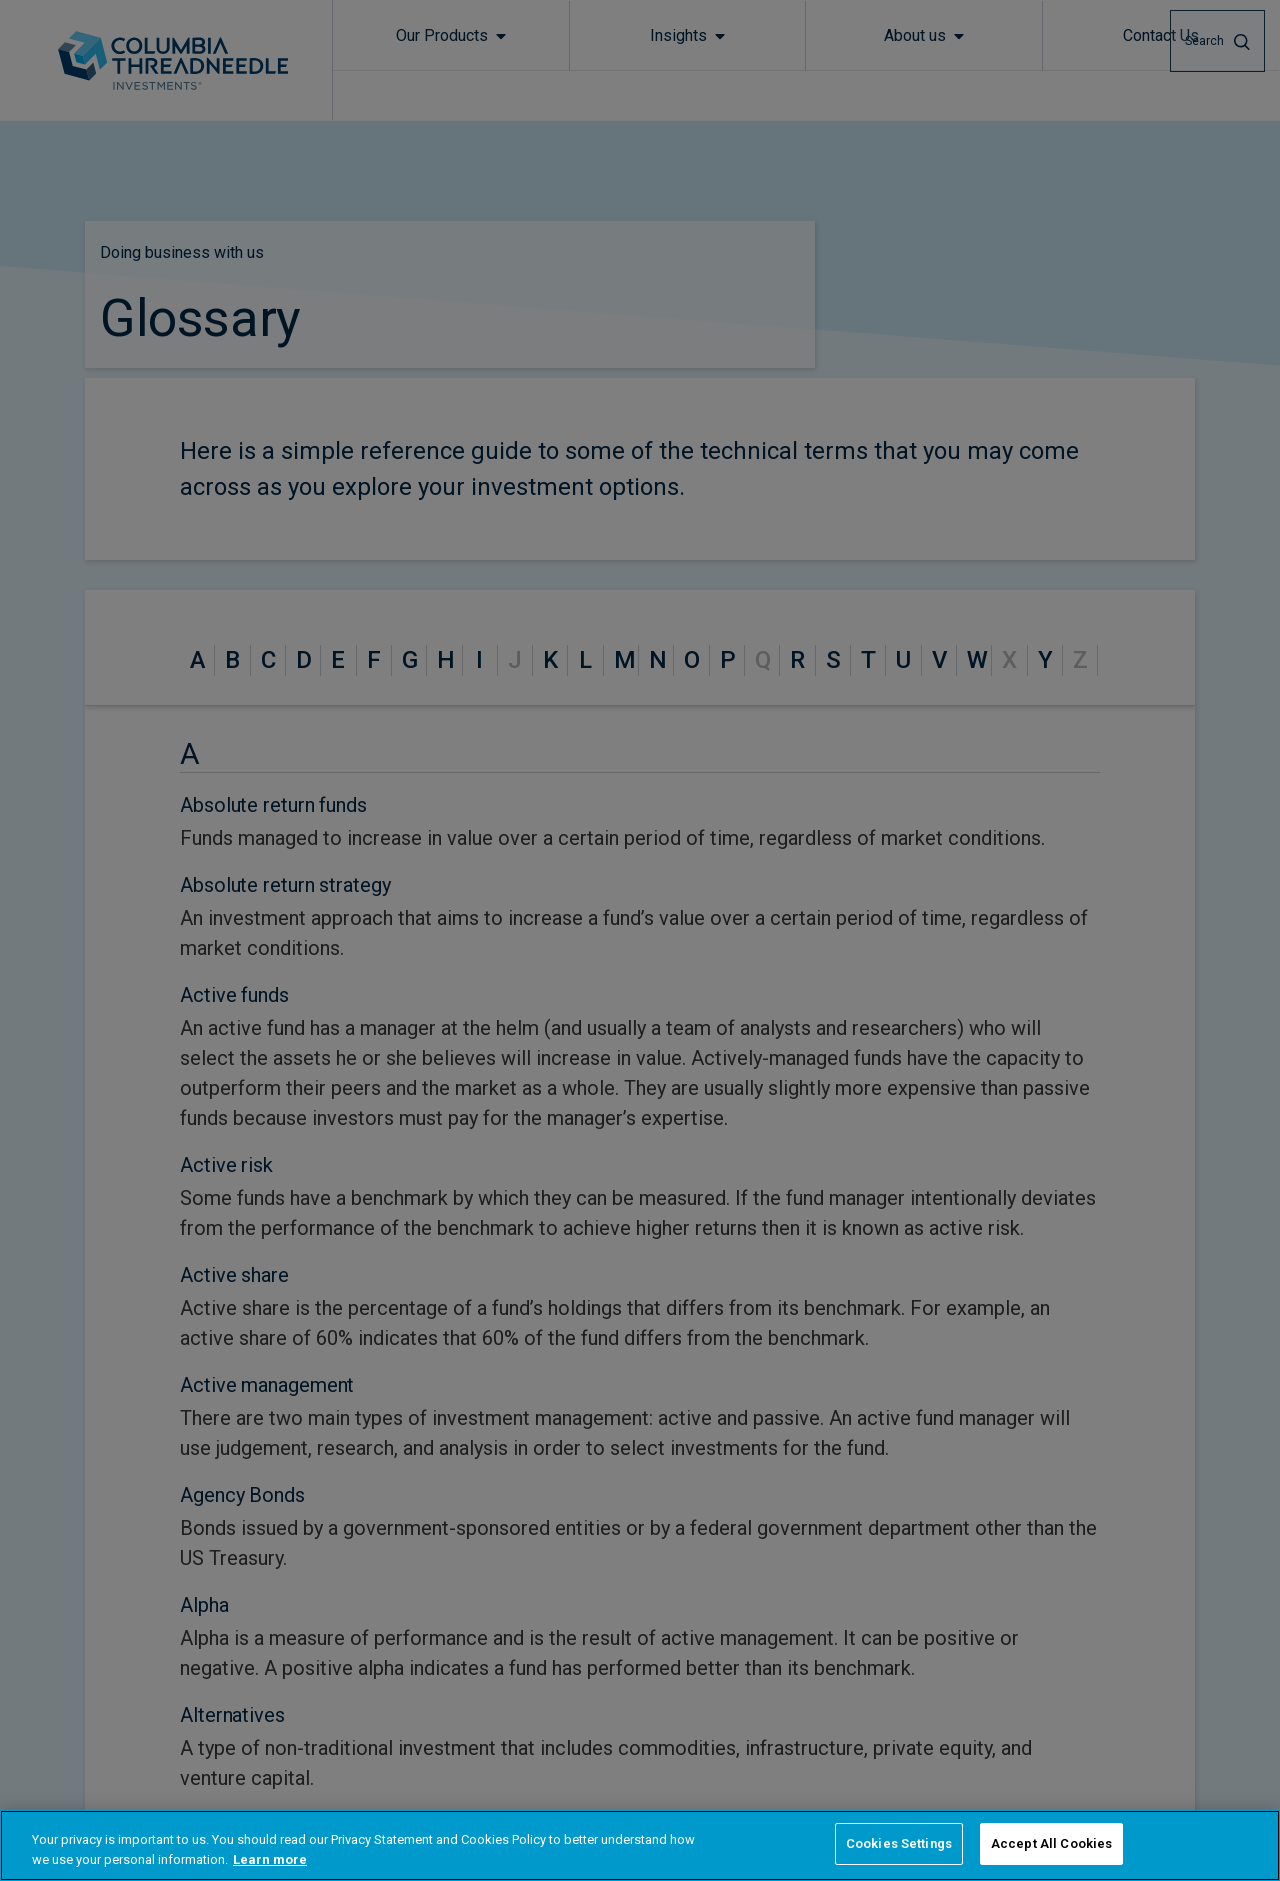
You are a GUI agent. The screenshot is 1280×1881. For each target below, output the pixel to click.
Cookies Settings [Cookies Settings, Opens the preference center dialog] (899, 1843)
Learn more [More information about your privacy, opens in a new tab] (270, 1859)
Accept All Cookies (1051, 1843)
